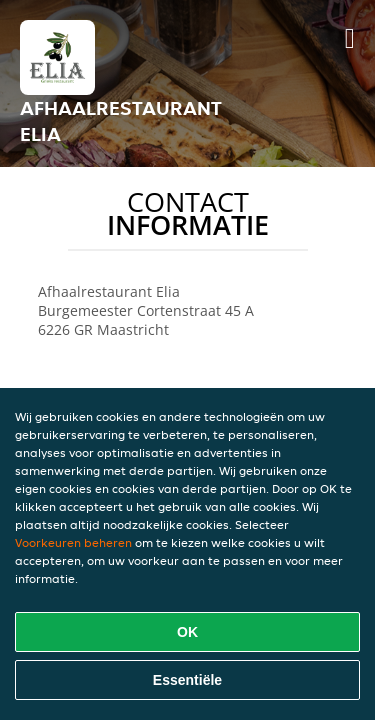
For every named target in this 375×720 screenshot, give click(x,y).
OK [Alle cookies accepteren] (187, 632)
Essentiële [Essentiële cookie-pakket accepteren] (187, 680)
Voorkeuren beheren (73, 542)
